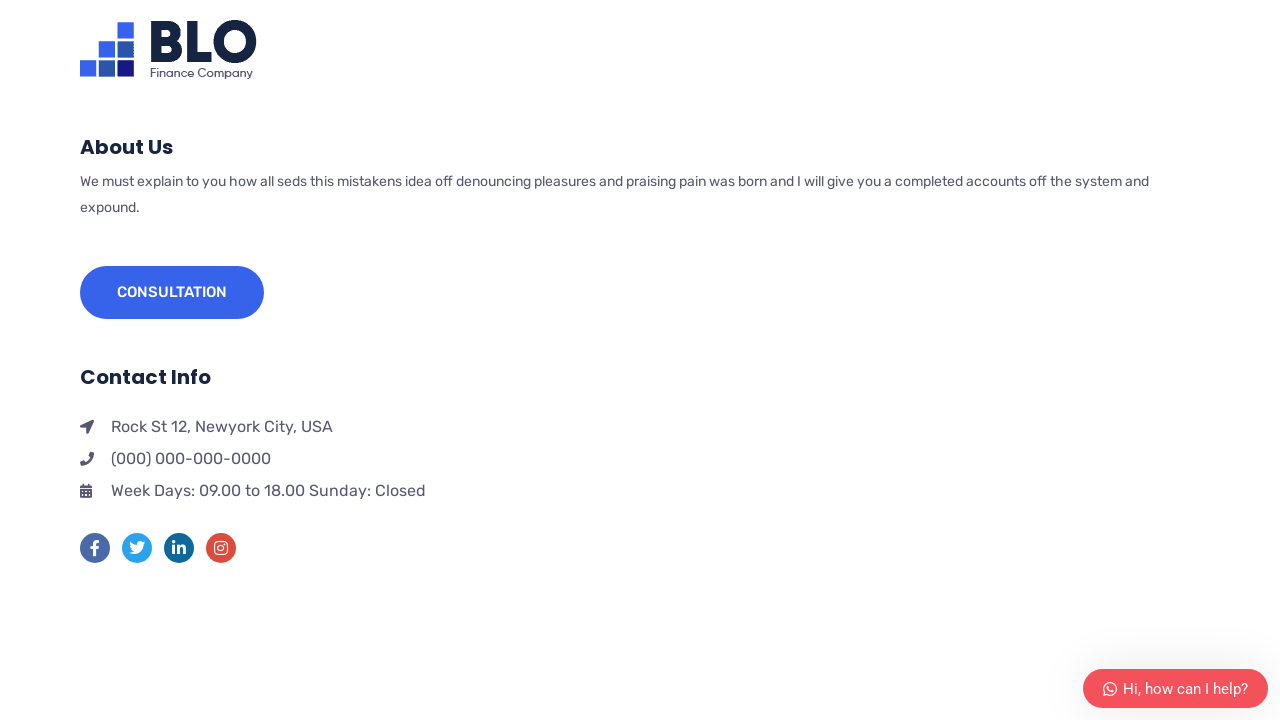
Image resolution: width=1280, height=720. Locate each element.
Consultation (172, 292)
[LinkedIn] (179, 548)
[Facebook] (95, 548)
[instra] (221, 548)
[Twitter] (137, 548)
